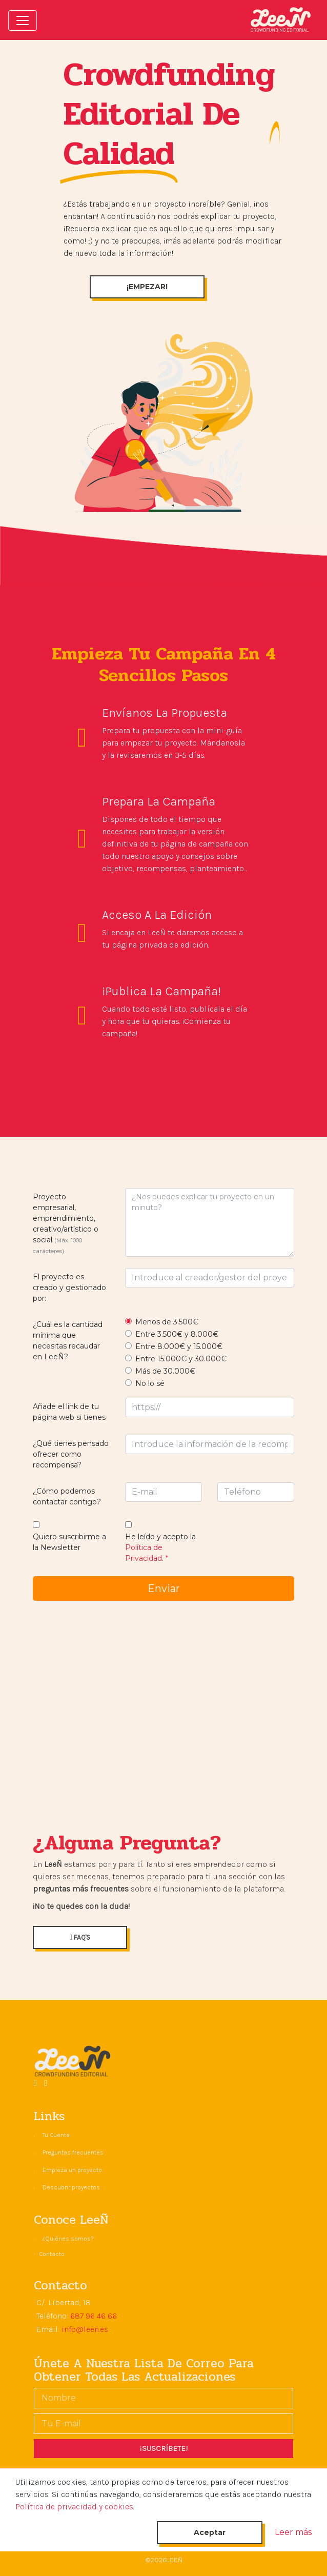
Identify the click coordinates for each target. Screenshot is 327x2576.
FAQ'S (80, 1937)
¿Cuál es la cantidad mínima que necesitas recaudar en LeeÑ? (68, 1340)
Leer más (293, 2532)
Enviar (164, 1588)
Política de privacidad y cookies (74, 2506)
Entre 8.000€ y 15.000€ (178, 1346)
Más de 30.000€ (165, 1371)
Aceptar (210, 2532)
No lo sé (150, 1383)
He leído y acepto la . (160, 1547)
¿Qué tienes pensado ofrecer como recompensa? (71, 1454)
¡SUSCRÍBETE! (163, 2448)
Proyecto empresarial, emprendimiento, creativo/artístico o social (65, 1223)
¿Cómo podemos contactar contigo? (67, 1496)
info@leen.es (85, 2329)
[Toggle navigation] (22, 20)
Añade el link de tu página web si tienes (69, 1412)
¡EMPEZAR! (147, 286)
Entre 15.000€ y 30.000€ (181, 1358)
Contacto (52, 2254)
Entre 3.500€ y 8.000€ (176, 1334)
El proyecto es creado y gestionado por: (69, 1287)
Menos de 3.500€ (166, 1321)
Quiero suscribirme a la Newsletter (69, 1542)
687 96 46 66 (93, 2316)
